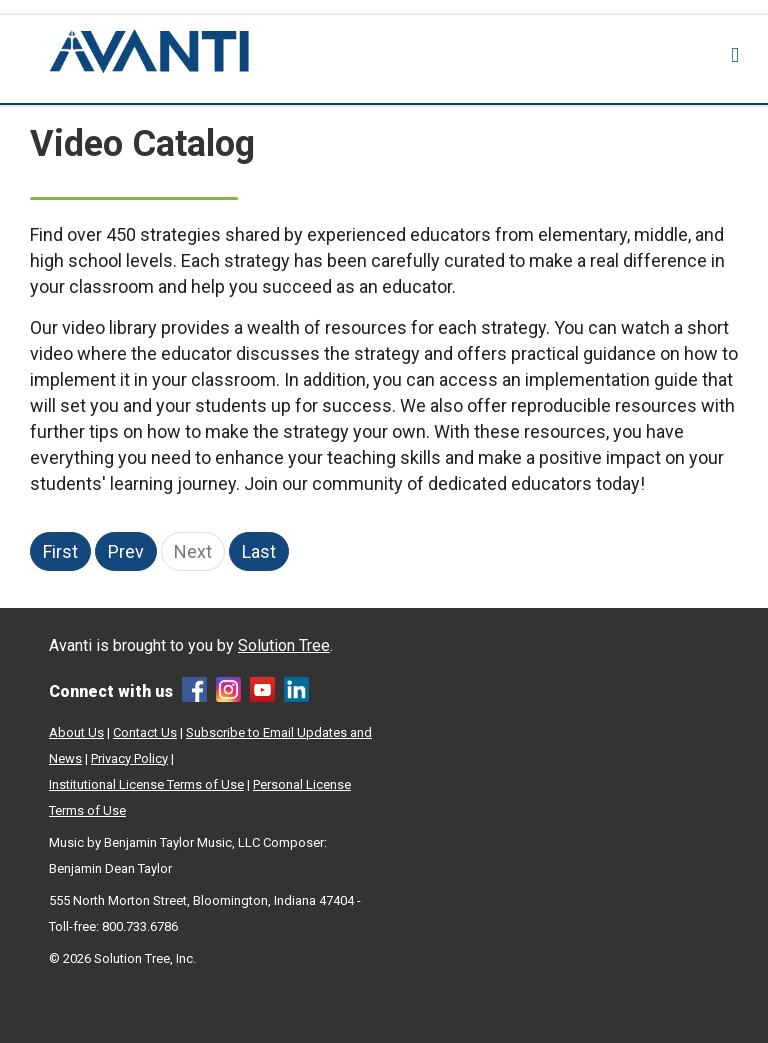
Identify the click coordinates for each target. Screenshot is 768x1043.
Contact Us (145, 732)
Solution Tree (284, 645)
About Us (76, 732)
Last (259, 551)
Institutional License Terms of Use (146, 784)
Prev (126, 551)
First (60, 551)
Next (193, 551)
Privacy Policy (129, 758)
